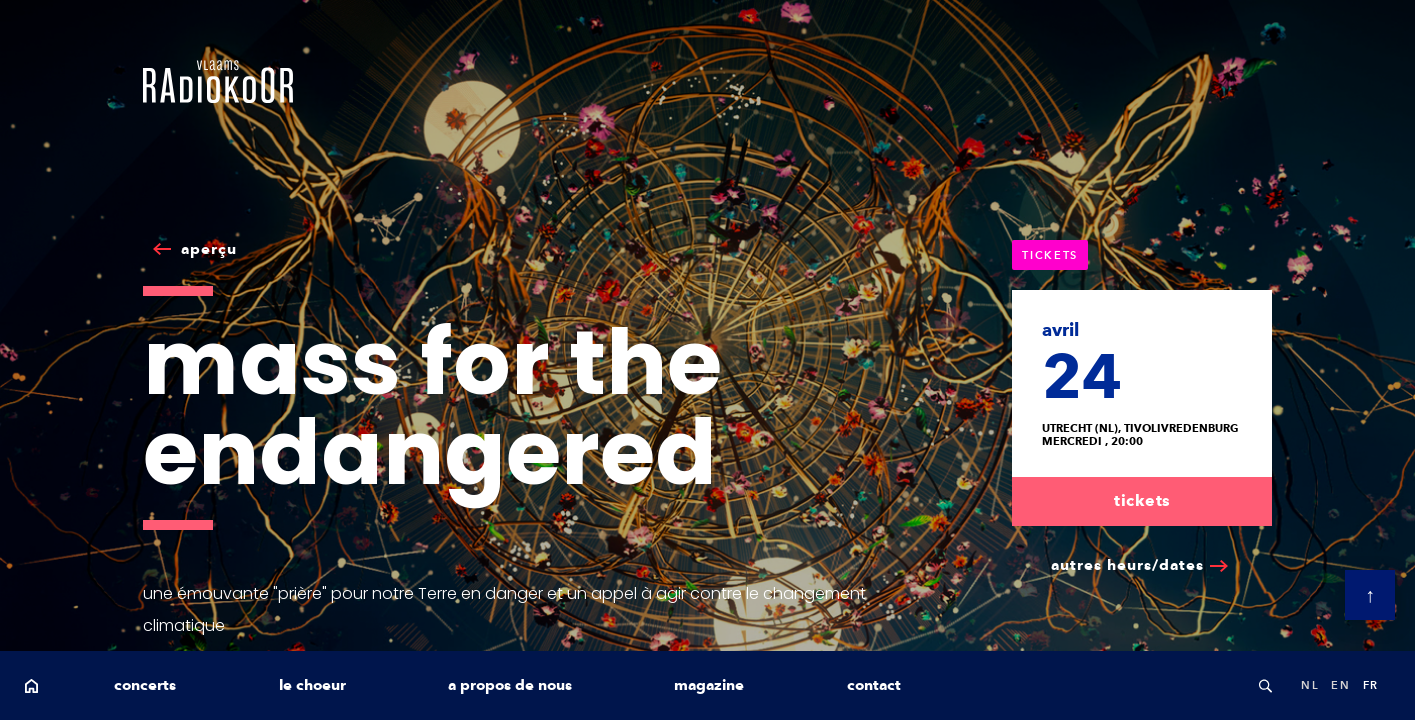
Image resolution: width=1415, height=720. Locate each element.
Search (1265, 685)
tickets (1142, 500)
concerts (145, 685)
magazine (709, 685)
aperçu (209, 249)
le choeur (312, 685)
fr (1371, 685)
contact (874, 685)
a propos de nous (510, 685)
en (1340, 685)
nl (1310, 685)
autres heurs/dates (1127, 565)
